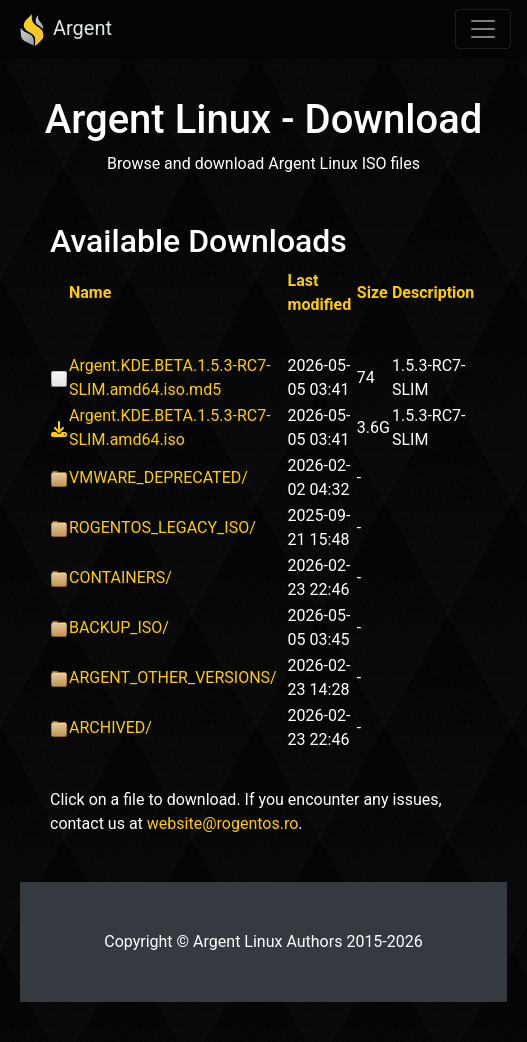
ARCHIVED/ (110, 727)
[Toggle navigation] (483, 29)
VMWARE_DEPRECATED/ (158, 477)
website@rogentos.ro (223, 823)
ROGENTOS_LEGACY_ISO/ (162, 527)
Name (90, 292)
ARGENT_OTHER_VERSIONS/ (173, 677)
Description (433, 292)
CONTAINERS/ (120, 577)
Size (372, 292)
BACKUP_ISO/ (119, 627)
